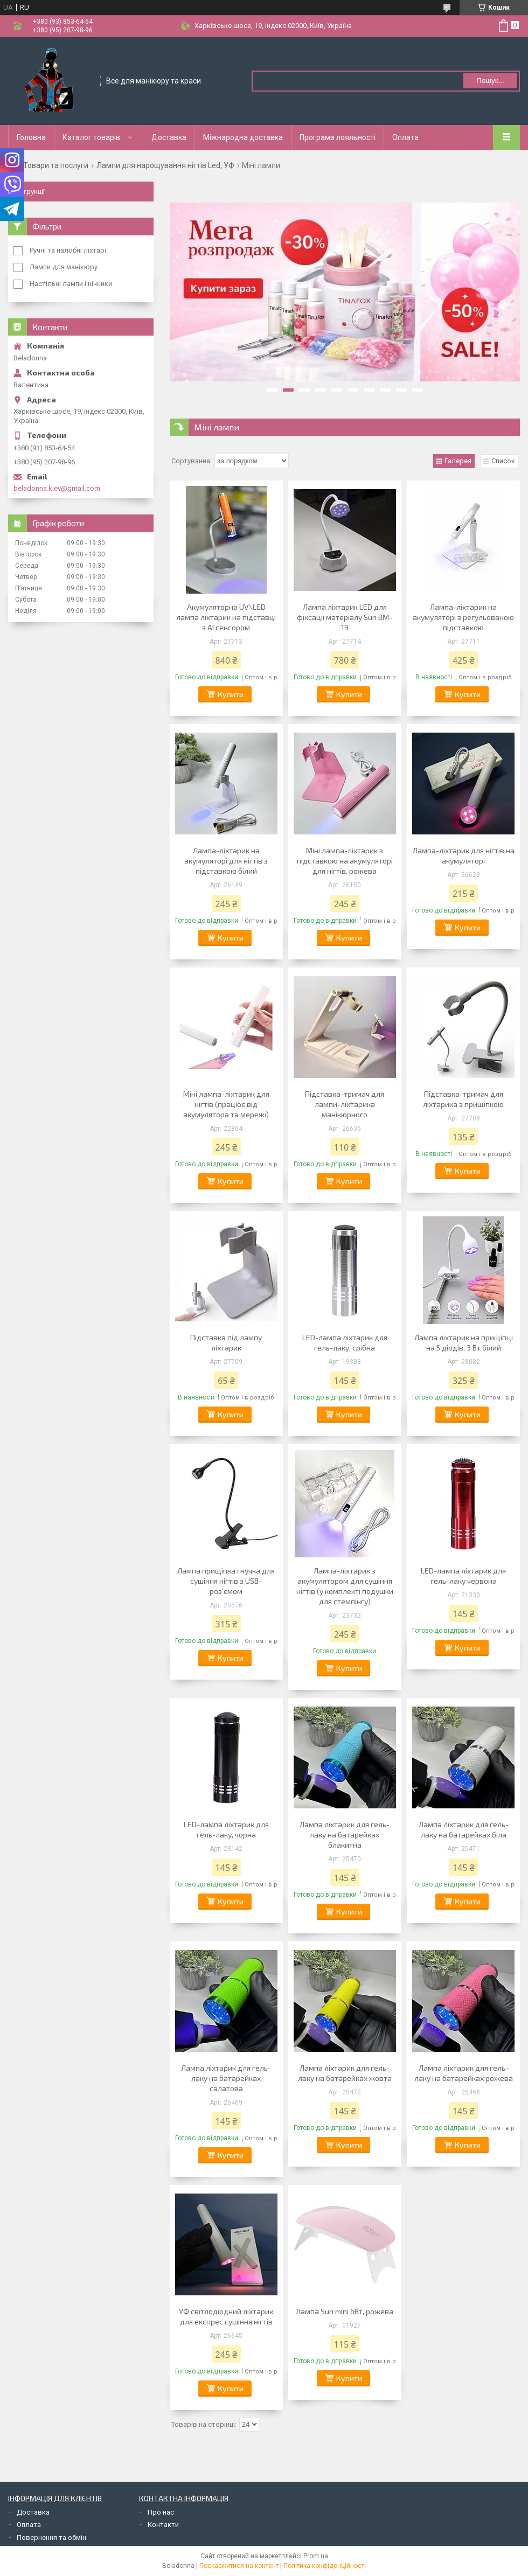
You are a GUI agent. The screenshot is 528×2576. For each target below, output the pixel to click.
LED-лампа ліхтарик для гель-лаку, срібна (344, 1342)
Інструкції (29, 191)
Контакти (163, 2525)
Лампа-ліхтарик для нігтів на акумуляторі (464, 855)
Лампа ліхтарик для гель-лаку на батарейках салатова (226, 2078)
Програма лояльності (338, 137)
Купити (231, 694)
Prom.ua (315, 2556)
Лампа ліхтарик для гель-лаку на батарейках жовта (345, 2073)
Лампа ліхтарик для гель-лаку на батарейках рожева (463, 2073)
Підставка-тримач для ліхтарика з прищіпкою (463, 1099)
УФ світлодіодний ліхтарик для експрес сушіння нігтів (226, 2316)
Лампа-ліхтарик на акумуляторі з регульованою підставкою (463, 617)
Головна (31, 137)
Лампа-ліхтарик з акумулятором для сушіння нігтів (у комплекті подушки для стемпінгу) (344, 1586)
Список (503, 461)
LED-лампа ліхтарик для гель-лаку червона (463, 1575)
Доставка (168, 137)
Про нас (161, 2512)
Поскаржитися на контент (239, 2566)
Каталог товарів (91, 137)
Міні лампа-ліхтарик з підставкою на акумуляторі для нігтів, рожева (345, 860)
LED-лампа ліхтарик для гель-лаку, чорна (226, 1829)
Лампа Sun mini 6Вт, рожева (344, 2311)
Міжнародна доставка (243, 137)
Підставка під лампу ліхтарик (226, 1342)
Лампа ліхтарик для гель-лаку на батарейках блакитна (345, 1834)
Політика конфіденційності (324, 2566)
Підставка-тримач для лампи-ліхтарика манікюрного (344, 1104)
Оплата (405, 137)
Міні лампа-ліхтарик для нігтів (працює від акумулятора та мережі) (226, 1104)
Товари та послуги (55, 165)
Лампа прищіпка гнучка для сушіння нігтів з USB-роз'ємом (226, 1581)
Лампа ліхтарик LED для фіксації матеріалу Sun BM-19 (344, 617)
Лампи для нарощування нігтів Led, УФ (165, 165)
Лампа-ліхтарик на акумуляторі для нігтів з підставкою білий (226, 860)
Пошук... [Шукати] (490, 80)
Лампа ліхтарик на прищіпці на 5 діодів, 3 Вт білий (463, 1342)
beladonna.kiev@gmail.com (56, 488)
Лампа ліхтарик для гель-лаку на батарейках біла (464, 1829)
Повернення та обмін (51, 2537)
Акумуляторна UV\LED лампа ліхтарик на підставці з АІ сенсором (226, 617)
